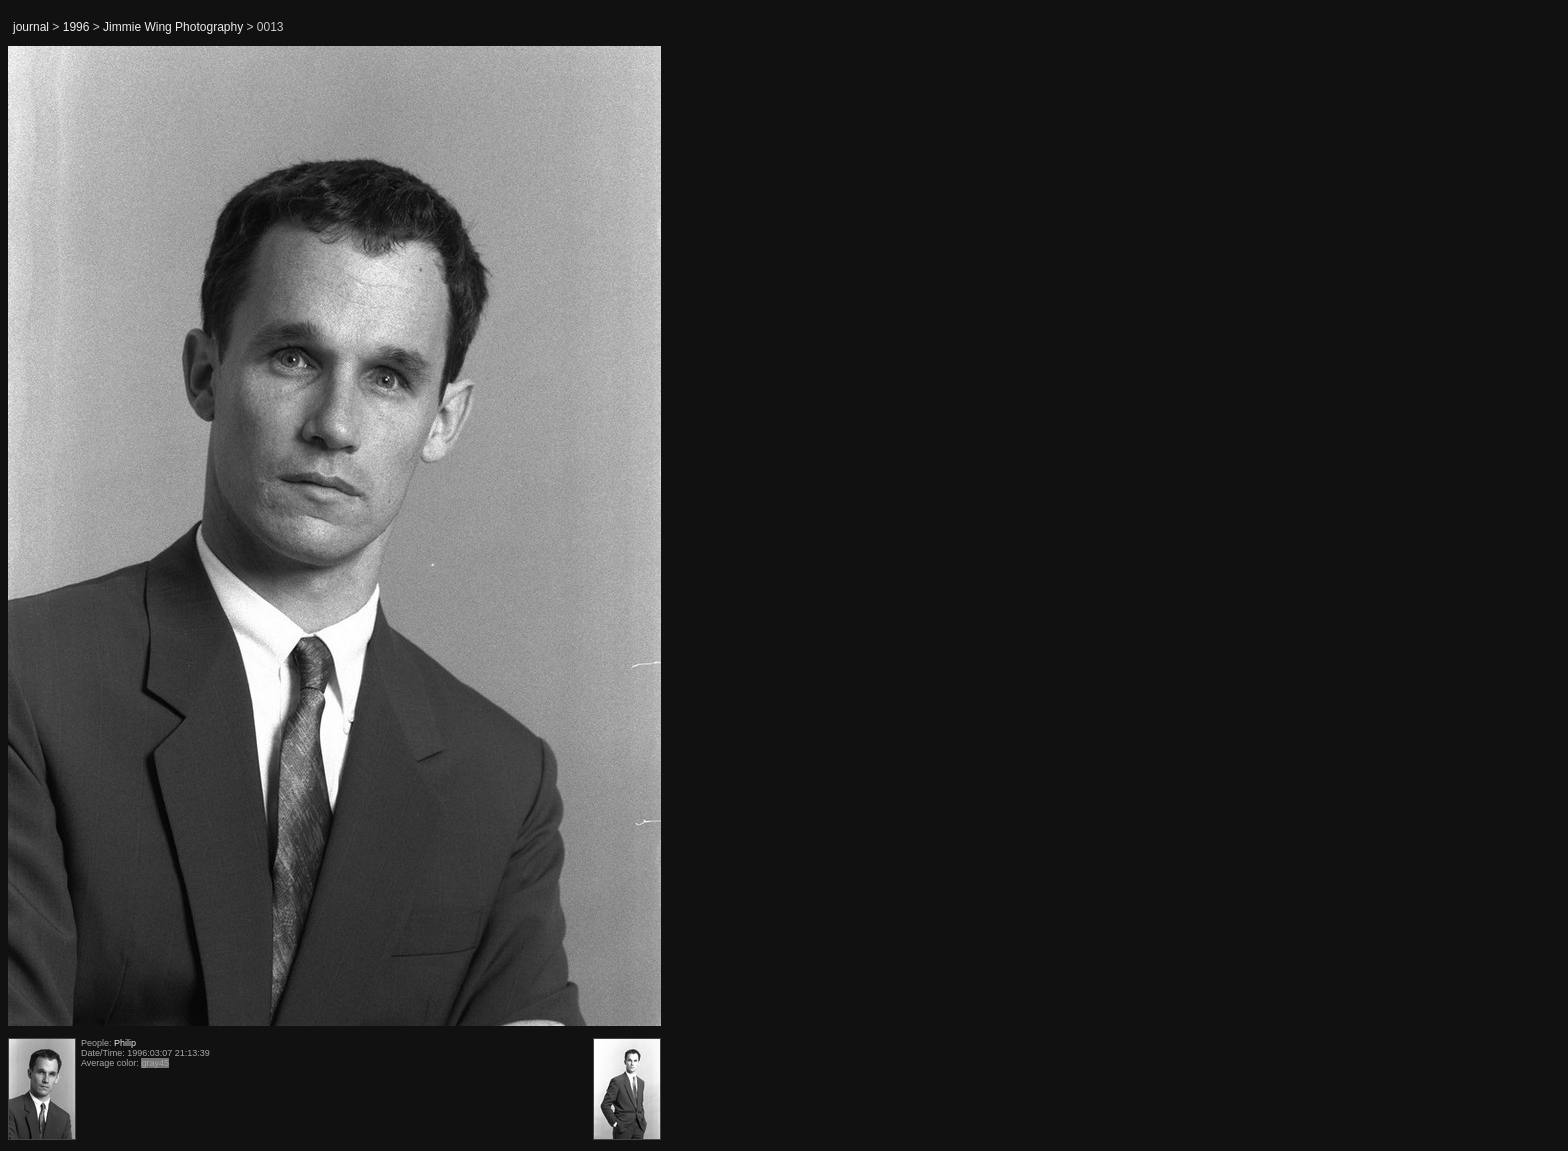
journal (31, 27)
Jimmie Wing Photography (173, 27)
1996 (76, 27)
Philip (125, 1043)
